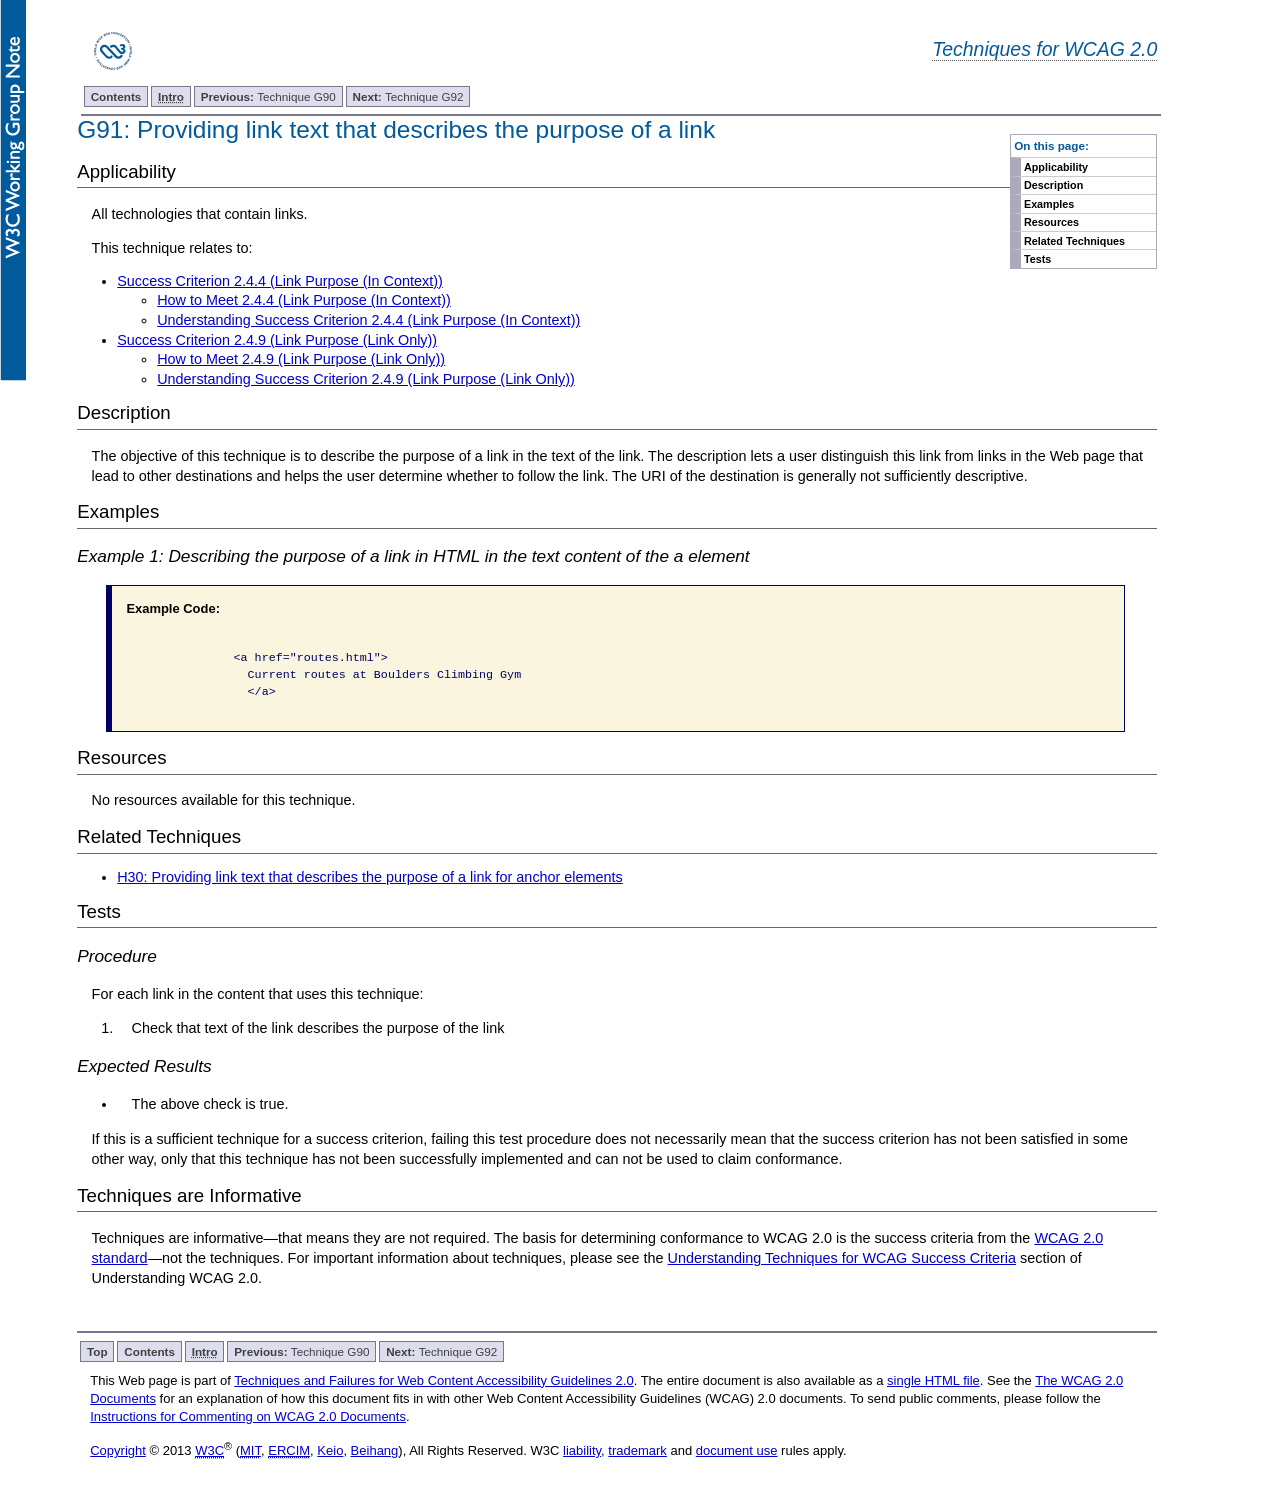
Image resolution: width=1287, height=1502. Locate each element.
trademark (637, 1450)
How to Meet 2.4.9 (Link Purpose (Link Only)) (301, 359)
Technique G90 (268, 96)
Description (1053, 185)
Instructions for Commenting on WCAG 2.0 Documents (248, 1416)
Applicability (1056, 167)
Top (97, 1351)
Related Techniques (1074, 241)
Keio (330, 1450)
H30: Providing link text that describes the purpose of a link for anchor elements (370, 877)
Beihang (375, 1450)
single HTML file (933, 1380)
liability (582, 1450)
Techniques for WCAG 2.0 (1044, 49)
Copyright (118, 1450)
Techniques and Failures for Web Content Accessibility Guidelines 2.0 (433, 1380)
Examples (1049, 204)
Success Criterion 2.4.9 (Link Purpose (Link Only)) (277, 340)
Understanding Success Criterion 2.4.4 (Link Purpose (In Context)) (368, 320)
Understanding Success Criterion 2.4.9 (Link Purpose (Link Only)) (366, 379)
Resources (1051, 222)
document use (737, 1450)
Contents (116, 96)
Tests (1037, 259)
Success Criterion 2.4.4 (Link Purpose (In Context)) (280, 281)
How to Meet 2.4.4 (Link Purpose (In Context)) (304, 300)
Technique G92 (407, 96)
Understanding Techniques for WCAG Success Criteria (842, 1258)
